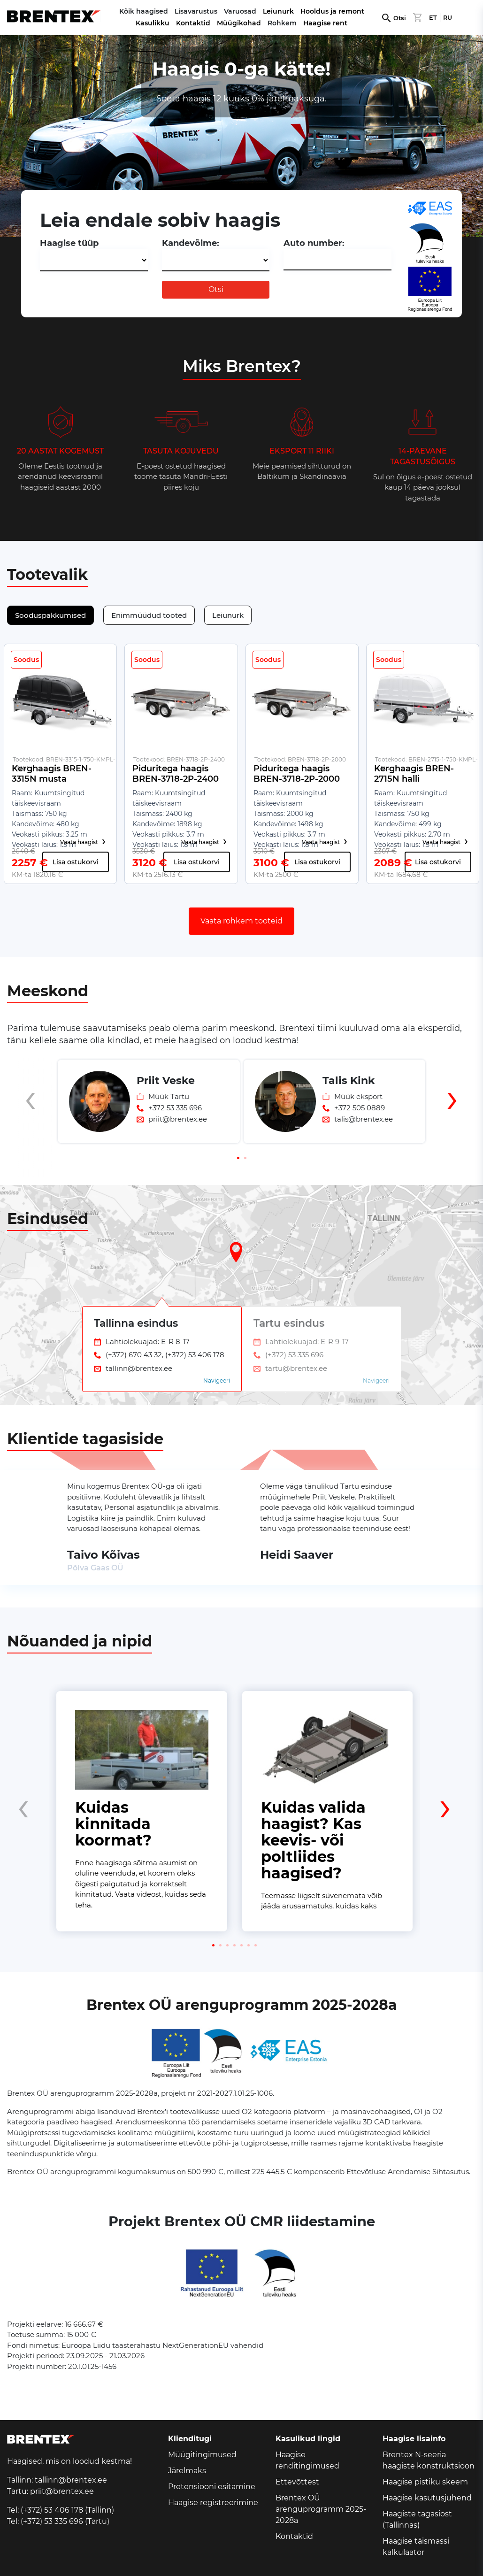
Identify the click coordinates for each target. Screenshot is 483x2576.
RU (447, 17)
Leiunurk (278, 11)
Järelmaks (187, 2470)
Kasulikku (152, 23)
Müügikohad (239, 23)
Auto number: (314, 243)
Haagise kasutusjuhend (427, 2497)
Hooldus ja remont (332, 11)
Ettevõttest (297, 2481)
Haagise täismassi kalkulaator (416, 2547)
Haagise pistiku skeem (425, 2481)
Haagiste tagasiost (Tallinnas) (417, 2519)
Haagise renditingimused (307, 2460)
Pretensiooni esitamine (211, 2486)
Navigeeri (216, 1380)
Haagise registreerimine (213, 2502)
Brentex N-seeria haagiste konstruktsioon (429, 2460)
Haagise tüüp (69, 243)
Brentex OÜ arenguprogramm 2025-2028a (321, 2509)
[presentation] (30, 1117)
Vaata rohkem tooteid (241, 920)
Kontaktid (193, 23)
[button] (238, 1158)
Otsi (399, 18)
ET (433, 17)
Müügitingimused (202, 2454)
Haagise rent (325, 23)
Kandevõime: (190, 243)
